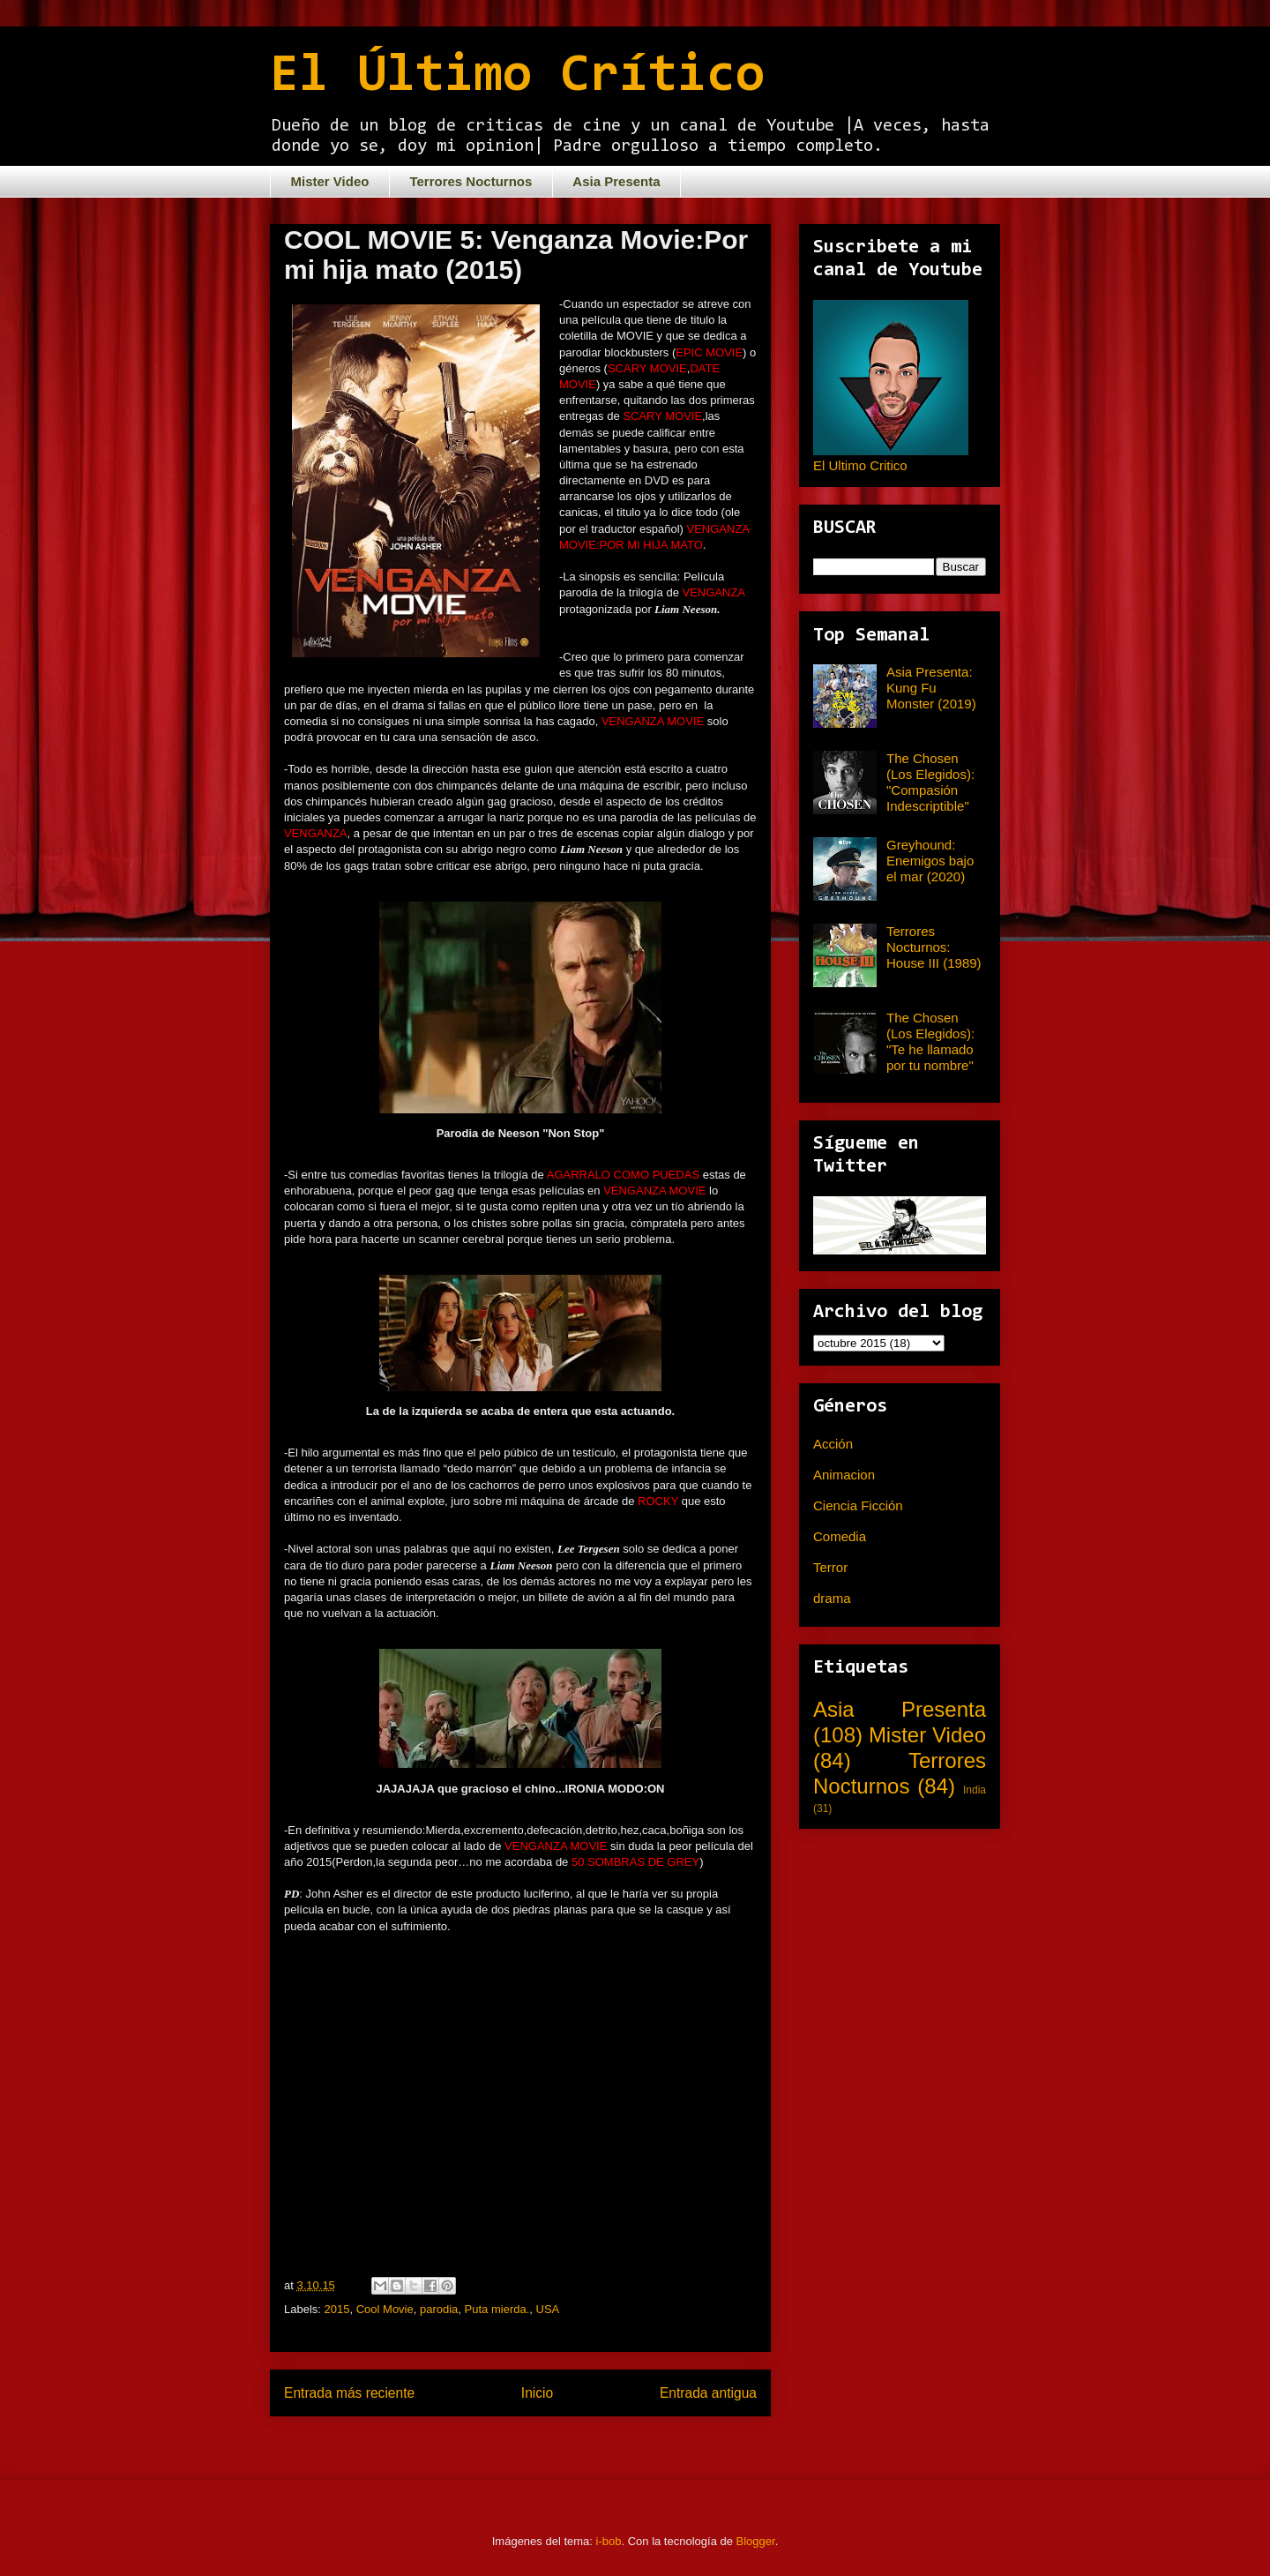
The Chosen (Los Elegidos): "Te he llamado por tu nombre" (930, 1041)
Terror (830, 1567)
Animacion (844, 1474)
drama (832, 1598)
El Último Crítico (517, 76)
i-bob (609, 2541)
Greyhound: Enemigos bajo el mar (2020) (930, 860)
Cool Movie (385, 2309)
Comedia (839, 1536)
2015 (337, 2309)
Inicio (537, 2392)
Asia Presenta (616, 181)
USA (548, 2309)
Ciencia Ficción (858, 1505)
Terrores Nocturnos (470, 181)
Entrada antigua (708, 2392)
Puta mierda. (497, 2309)
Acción (833, 1443)
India (974, 1790)
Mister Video (330, 181)
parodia (439, 2309)
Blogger (755, 2541)
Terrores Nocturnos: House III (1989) (934, 947)
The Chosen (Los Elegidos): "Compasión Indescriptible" (930, 782)
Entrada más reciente (349, 2392)
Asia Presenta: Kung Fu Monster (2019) (931, 687)
